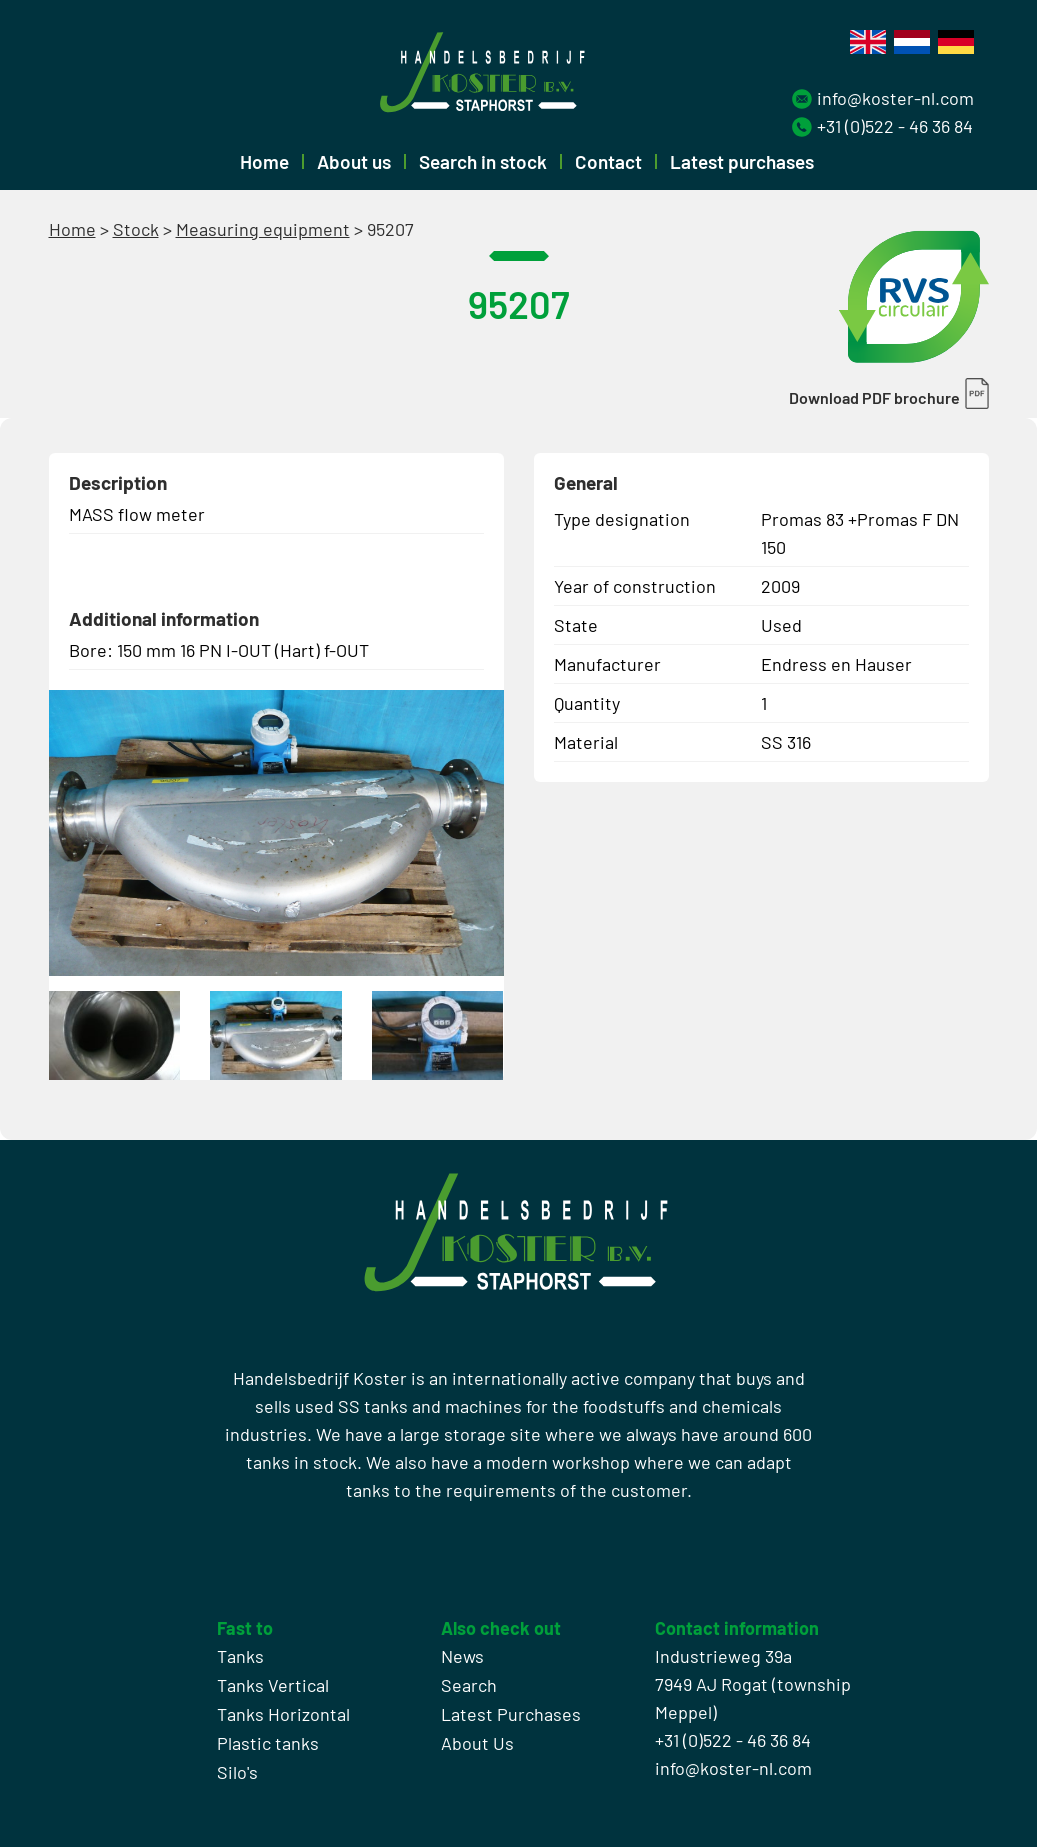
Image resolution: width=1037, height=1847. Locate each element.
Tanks (240, 1656)
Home (264, 161)
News (462, 1656)
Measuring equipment (263, 229)
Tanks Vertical (273, 1685)
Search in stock (483, 161)
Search (469, 1685)
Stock (136, 229)
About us (354, 161)
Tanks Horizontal (283, 1714)
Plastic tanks (268, 1743)
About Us (477, 1743)
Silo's (237, 1772)
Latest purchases (742, 161)
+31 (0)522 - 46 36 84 (895, 126)
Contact (608, 161)
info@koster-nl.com (895, 98)
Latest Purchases (511, 1714)
